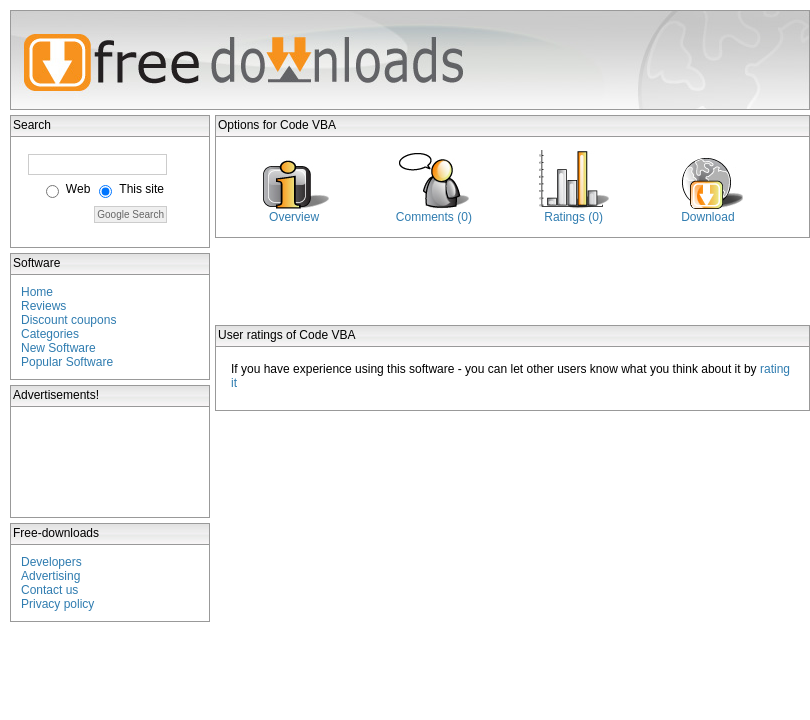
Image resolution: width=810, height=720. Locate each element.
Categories (50, 334)
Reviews (43, 306)
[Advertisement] (111, 462)
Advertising (50, 576)
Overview (294, 217)
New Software (58, 348)
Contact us (49, 590)
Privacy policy (57, 604)
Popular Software (67, 362)
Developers (51, 562)
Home (37, 292)
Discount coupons (68, 320)
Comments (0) (434, 217)
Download (707, 217)
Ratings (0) (573, 217)
